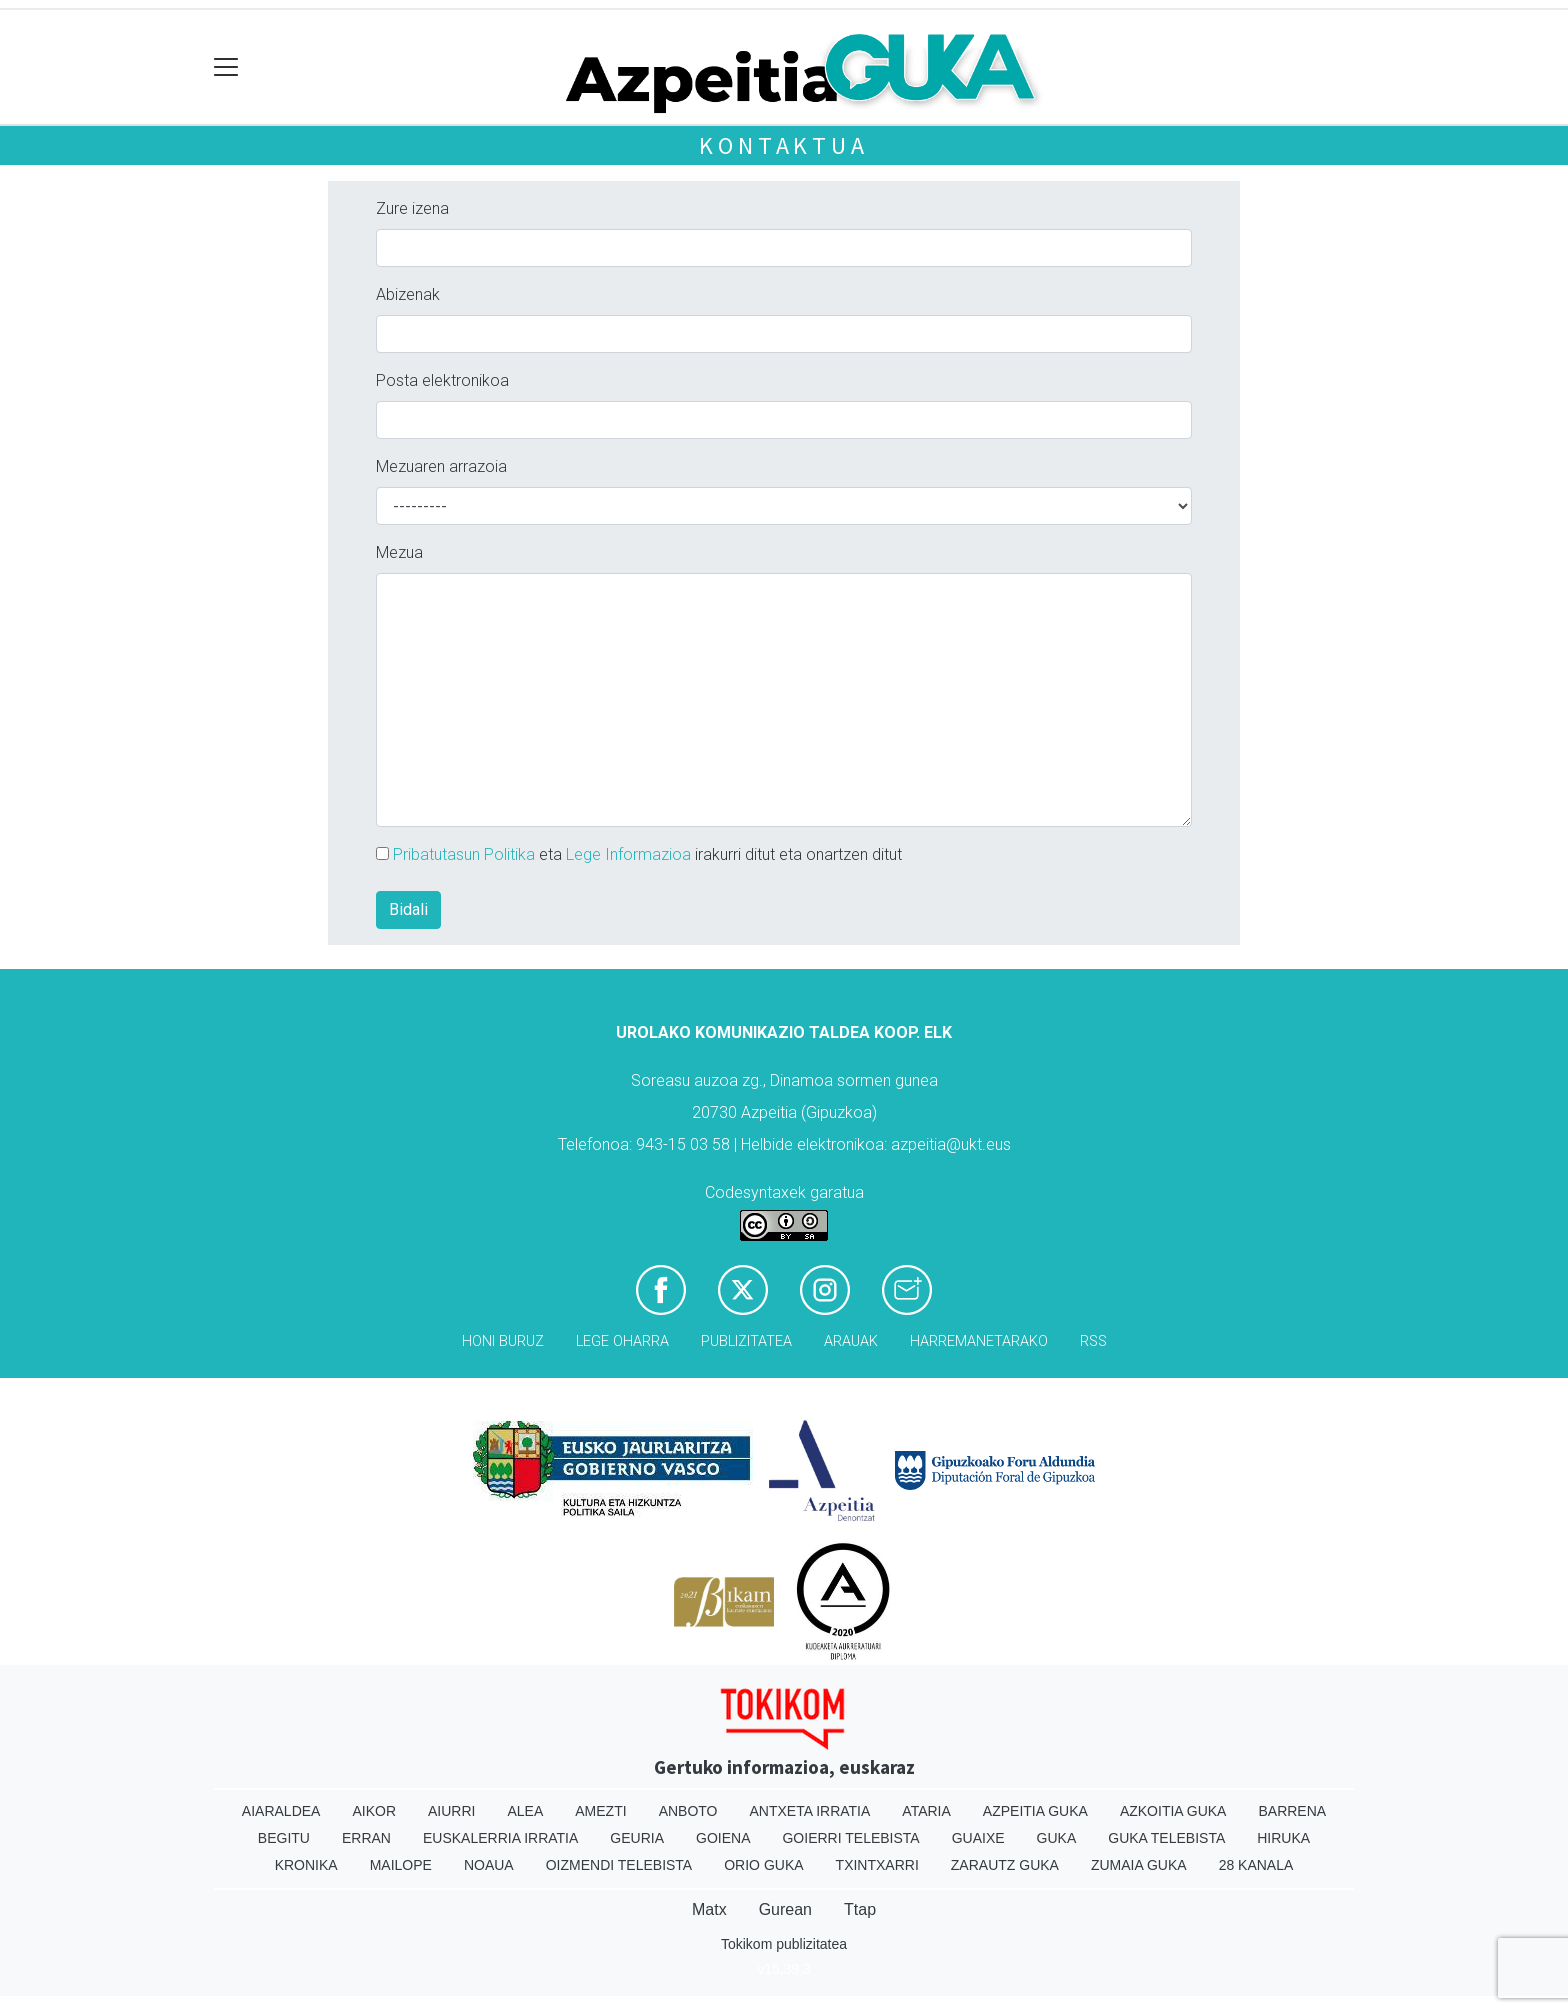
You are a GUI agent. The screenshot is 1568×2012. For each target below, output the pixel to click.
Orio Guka (763, 1865)
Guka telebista (1166, 1838)
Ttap (860, 1909)
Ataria (926, 1811)
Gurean (785, 1909)
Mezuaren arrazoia (441, 466)
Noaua (489, 1865)
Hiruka (1283, 1838)
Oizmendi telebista (619, 1865)
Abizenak (408, 294)
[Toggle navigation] (226, 67)
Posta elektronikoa (442, 380)
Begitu (284, 1838)
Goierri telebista (850, 1838)
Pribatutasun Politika (464, 854)
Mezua (399, 552)
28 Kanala (1256, 1865)
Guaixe (978, 1838)
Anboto (688, 1811)
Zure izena (412, 208)
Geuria (637, 1838)
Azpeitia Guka (1035, 1811)
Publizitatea (746, 1341)
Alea (525, 1811)
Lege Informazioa (628, 854)
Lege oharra (622, 1341)
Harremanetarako (979, 1341)
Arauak (851, 1341)
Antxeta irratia (810, 1811)
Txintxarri (877, 1865)
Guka (1057, 1838)
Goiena (723, 1838)
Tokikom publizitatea (784, 1944)
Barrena (1292, 1811)
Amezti (600, 1811)
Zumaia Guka (1139, 1865)
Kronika (306, 1865)
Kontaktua (783, 145)
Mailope (401, 1865)
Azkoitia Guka (1173, 1811)
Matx (709, 1909)
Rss (1093, 1341)
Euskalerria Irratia (500, 1838)
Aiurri (451, 1811)
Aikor (374, 1811)
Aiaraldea (281, 1811)
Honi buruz (503, 1341)
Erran (366, 1838)
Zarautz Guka (1005, 1865)
